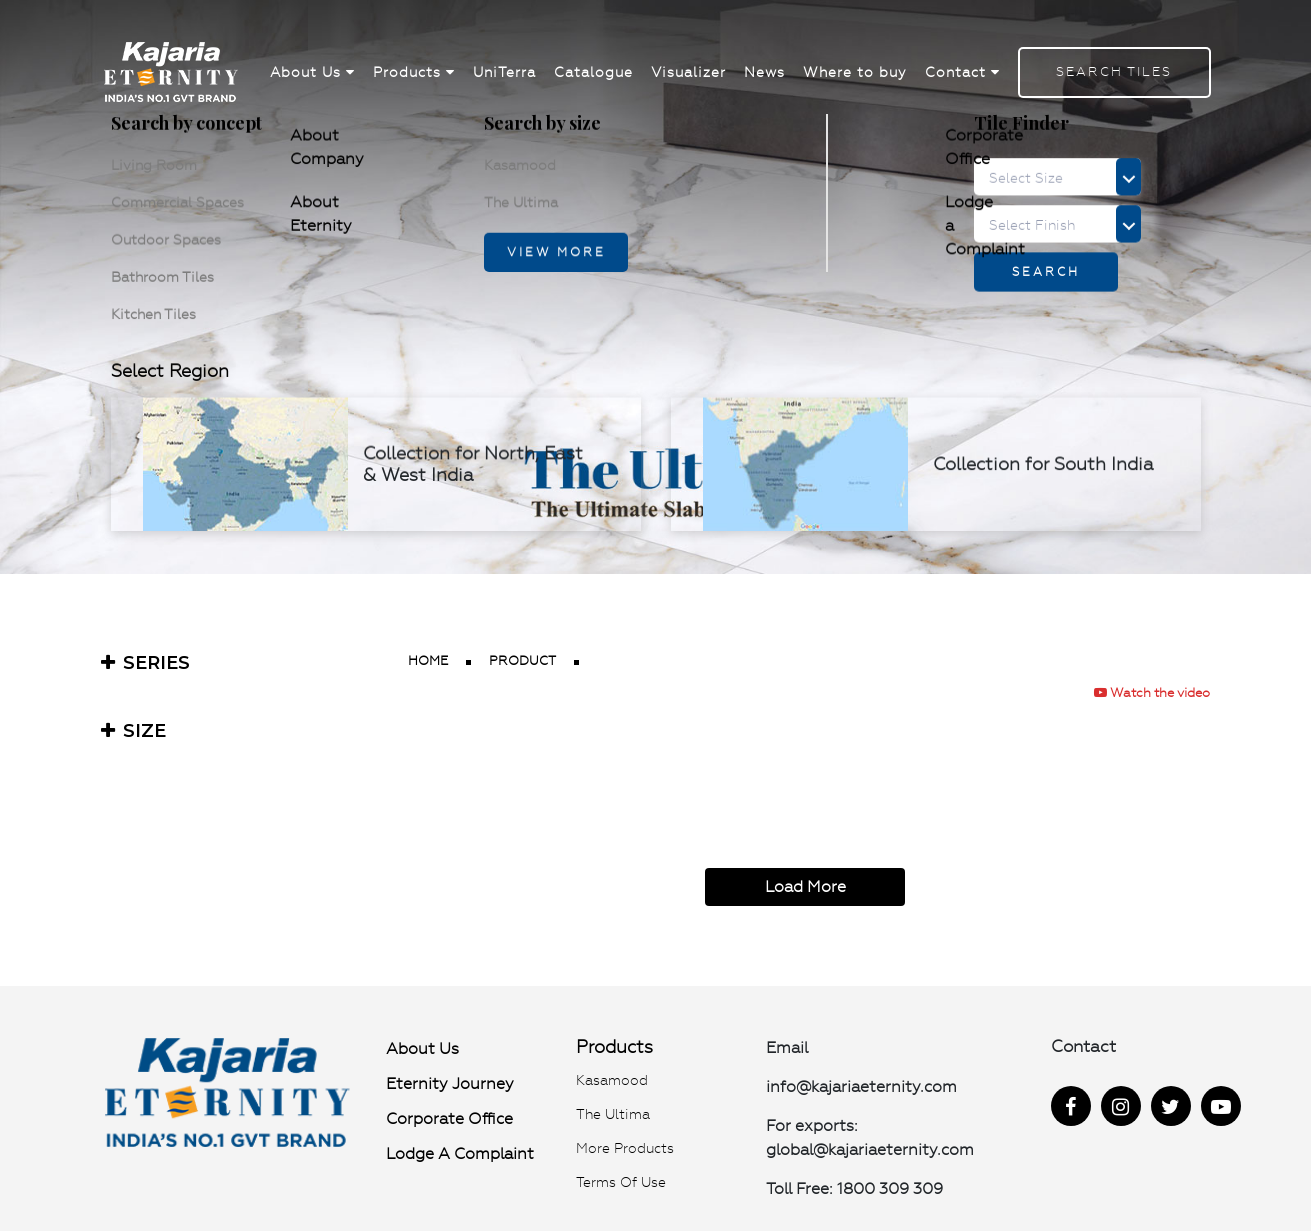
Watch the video (1152, 692)
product (522, 660)
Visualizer (688, 72)
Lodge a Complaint (460, 1153)
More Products (625, 1148)
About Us (312, 72)
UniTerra (504, 72)
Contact (962, 72)
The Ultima (613, 1114)
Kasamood (612, 1080)
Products (414, 72)
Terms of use (621, 1182)
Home (428, 660)
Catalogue (593, 72)
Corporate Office (449, 1118)
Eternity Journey (450, 1083)
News (764, 72)
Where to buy (855, 72)
